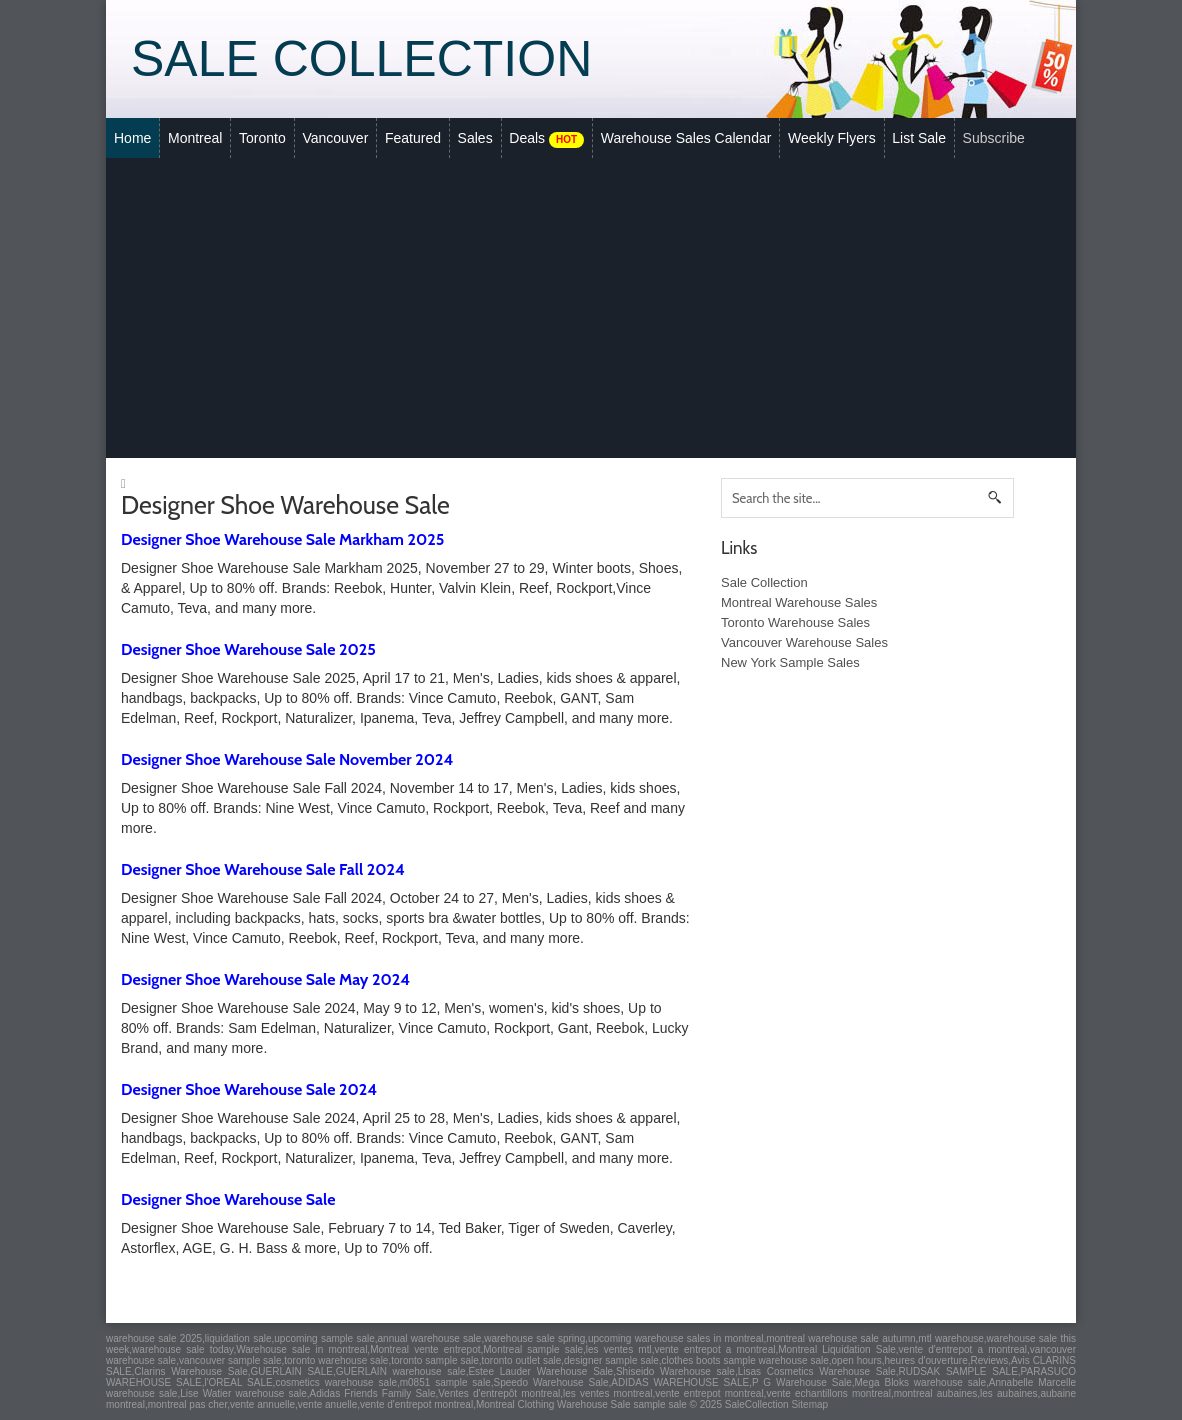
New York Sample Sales (790, 662)
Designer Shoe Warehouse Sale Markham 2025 (282, 539)
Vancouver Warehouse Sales (804, 642)
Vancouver (335, 138)
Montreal (195, 138)
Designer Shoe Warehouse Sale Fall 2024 (263, 869)
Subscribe (994, 138)
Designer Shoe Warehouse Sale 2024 (249, 1089)
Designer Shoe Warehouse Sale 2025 (248, 649)
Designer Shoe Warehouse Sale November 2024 (287, 759)
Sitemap (809, 1404)
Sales (475, 138)
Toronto (262, 138)
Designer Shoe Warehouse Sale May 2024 (265, 979)
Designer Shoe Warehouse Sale (228, 1199)
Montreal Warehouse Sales (799, 602)
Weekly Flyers (832, 138)
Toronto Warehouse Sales (795, 622)
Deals (546, 139)
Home (132, 138)
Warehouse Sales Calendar (686, 138)
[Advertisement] (591, 308)
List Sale (919, 138)
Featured (413, 138)
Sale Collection (361, 59)
